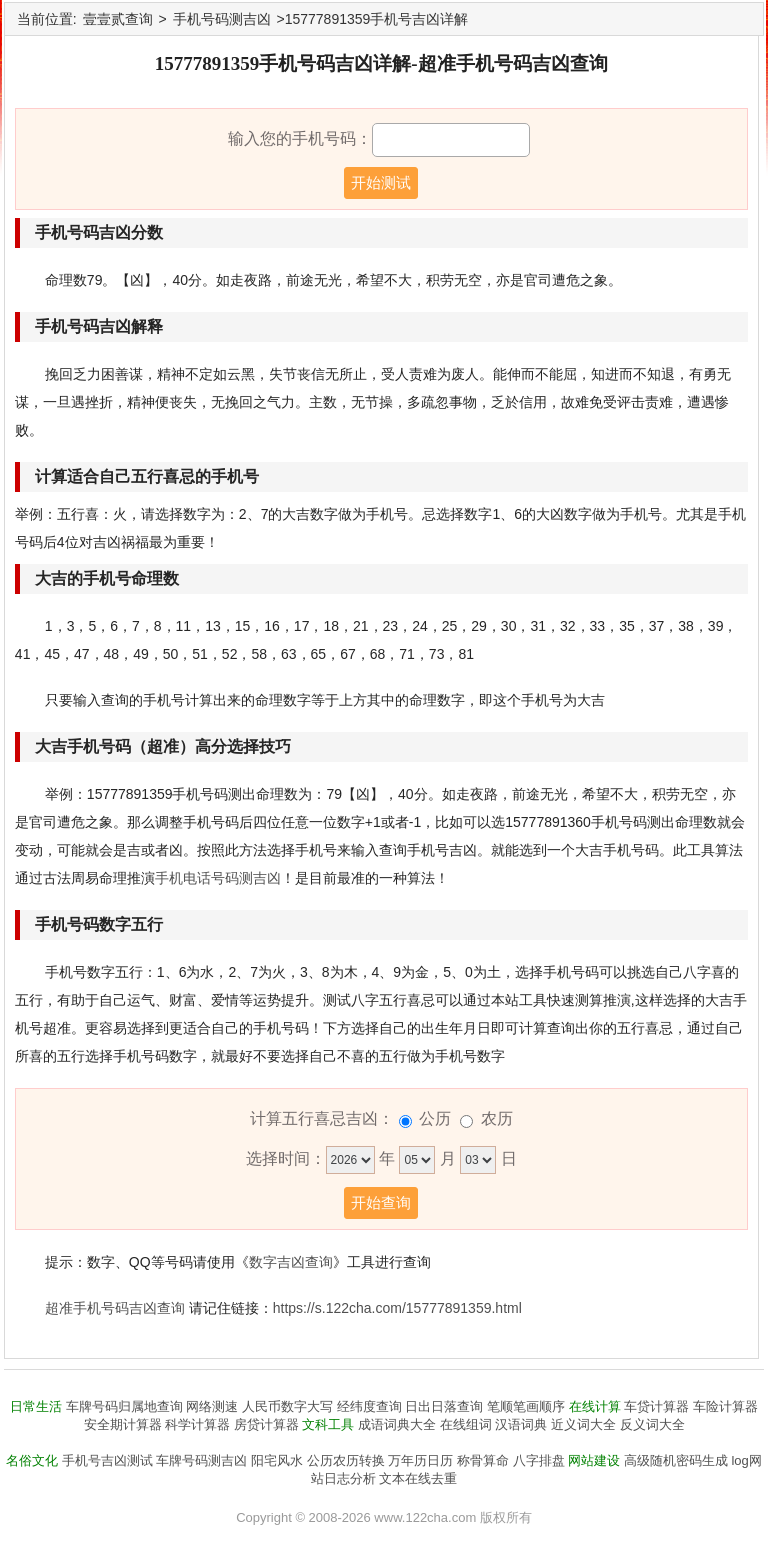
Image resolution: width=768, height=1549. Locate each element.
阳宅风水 (277, 1460)
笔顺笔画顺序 (526, 1406)
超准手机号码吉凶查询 (115, 1308)
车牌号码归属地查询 (124, 1406)
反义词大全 (652, 1424)
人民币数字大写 (287, 1406)
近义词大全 (583, 1424)
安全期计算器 (123, 1424)
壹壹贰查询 (118, 19)
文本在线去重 (418, 1478)
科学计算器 (197, 1424)
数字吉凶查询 (291, 1262)
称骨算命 (483, 1460)
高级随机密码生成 (676, 1460)
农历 (497, 1118)
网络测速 (212, 1406)
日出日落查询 (444, 1406)
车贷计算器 (656, 1406)
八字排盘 (539, 1460)
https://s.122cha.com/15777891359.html (397, 1308)
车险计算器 (725, 1406)
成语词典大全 (397, 1424)
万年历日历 (420, 1460)
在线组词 (466, 1424)
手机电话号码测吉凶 (218, 878)
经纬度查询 (369, 1406)
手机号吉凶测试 (107, 1460)
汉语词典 (521, 1424)
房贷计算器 (266, 1424)
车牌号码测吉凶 (201, 1460)
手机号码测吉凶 (222, 19)
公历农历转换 (346, 1460)
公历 (435, 1118)
